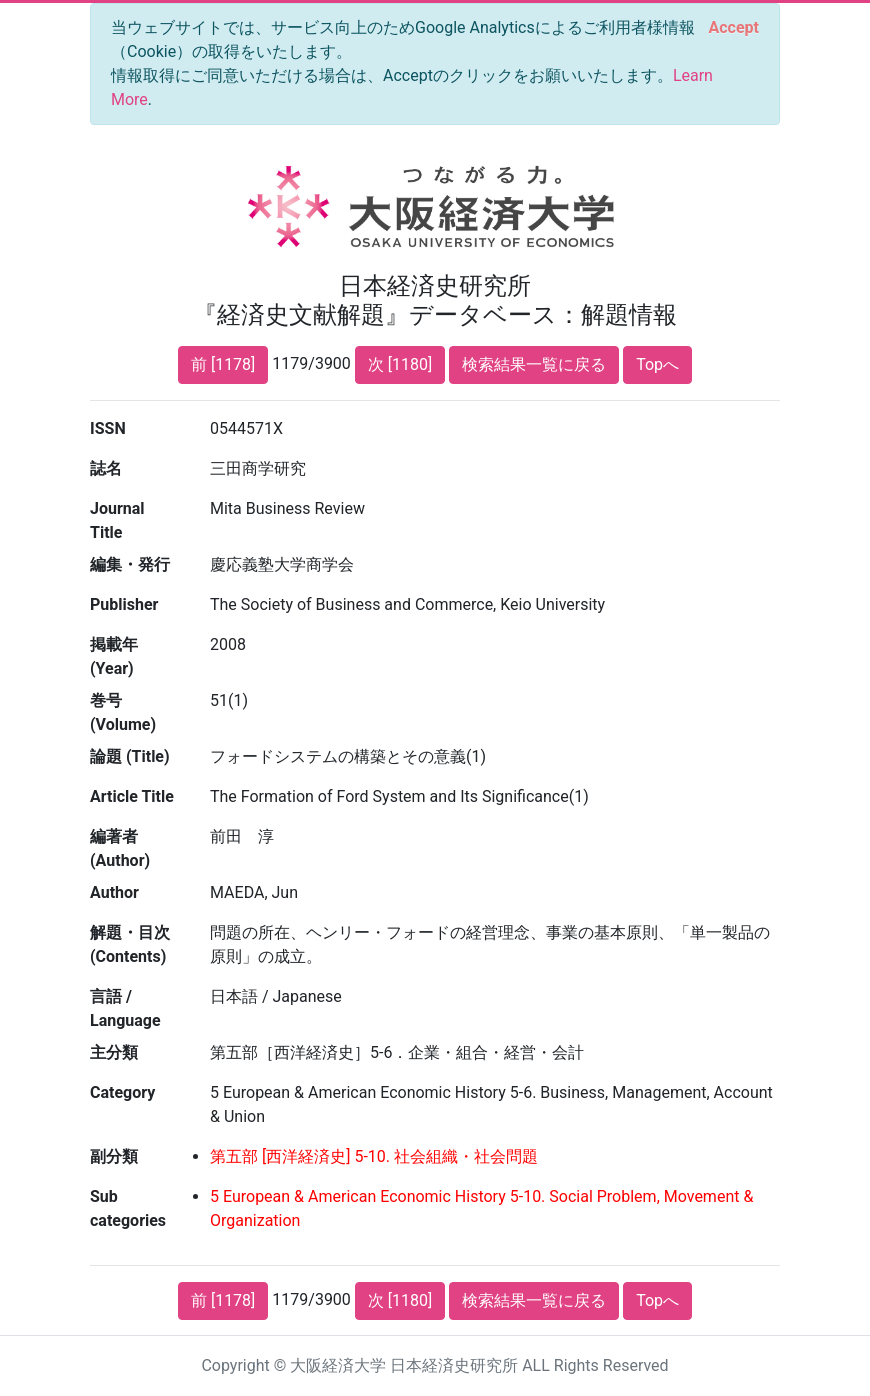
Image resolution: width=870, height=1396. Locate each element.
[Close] (734, 28)
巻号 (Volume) (123, 712)
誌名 (106, 468)
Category (122, 1092)
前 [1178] (223, 364)
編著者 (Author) (120, 848)
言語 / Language (125, 1008)
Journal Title (117, 520)
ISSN (108, 428)
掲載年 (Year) (114, 656)
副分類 (114, 1156)
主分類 (114, 1052)
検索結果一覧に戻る (534, 364)
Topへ (657, 364)
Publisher (124, 604)
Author (114, 892)
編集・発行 (130, 564)
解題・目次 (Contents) (130, 944)
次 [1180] (400, 364)
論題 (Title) (130, 756)
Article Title (132, 796)
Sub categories (128, 1208)
